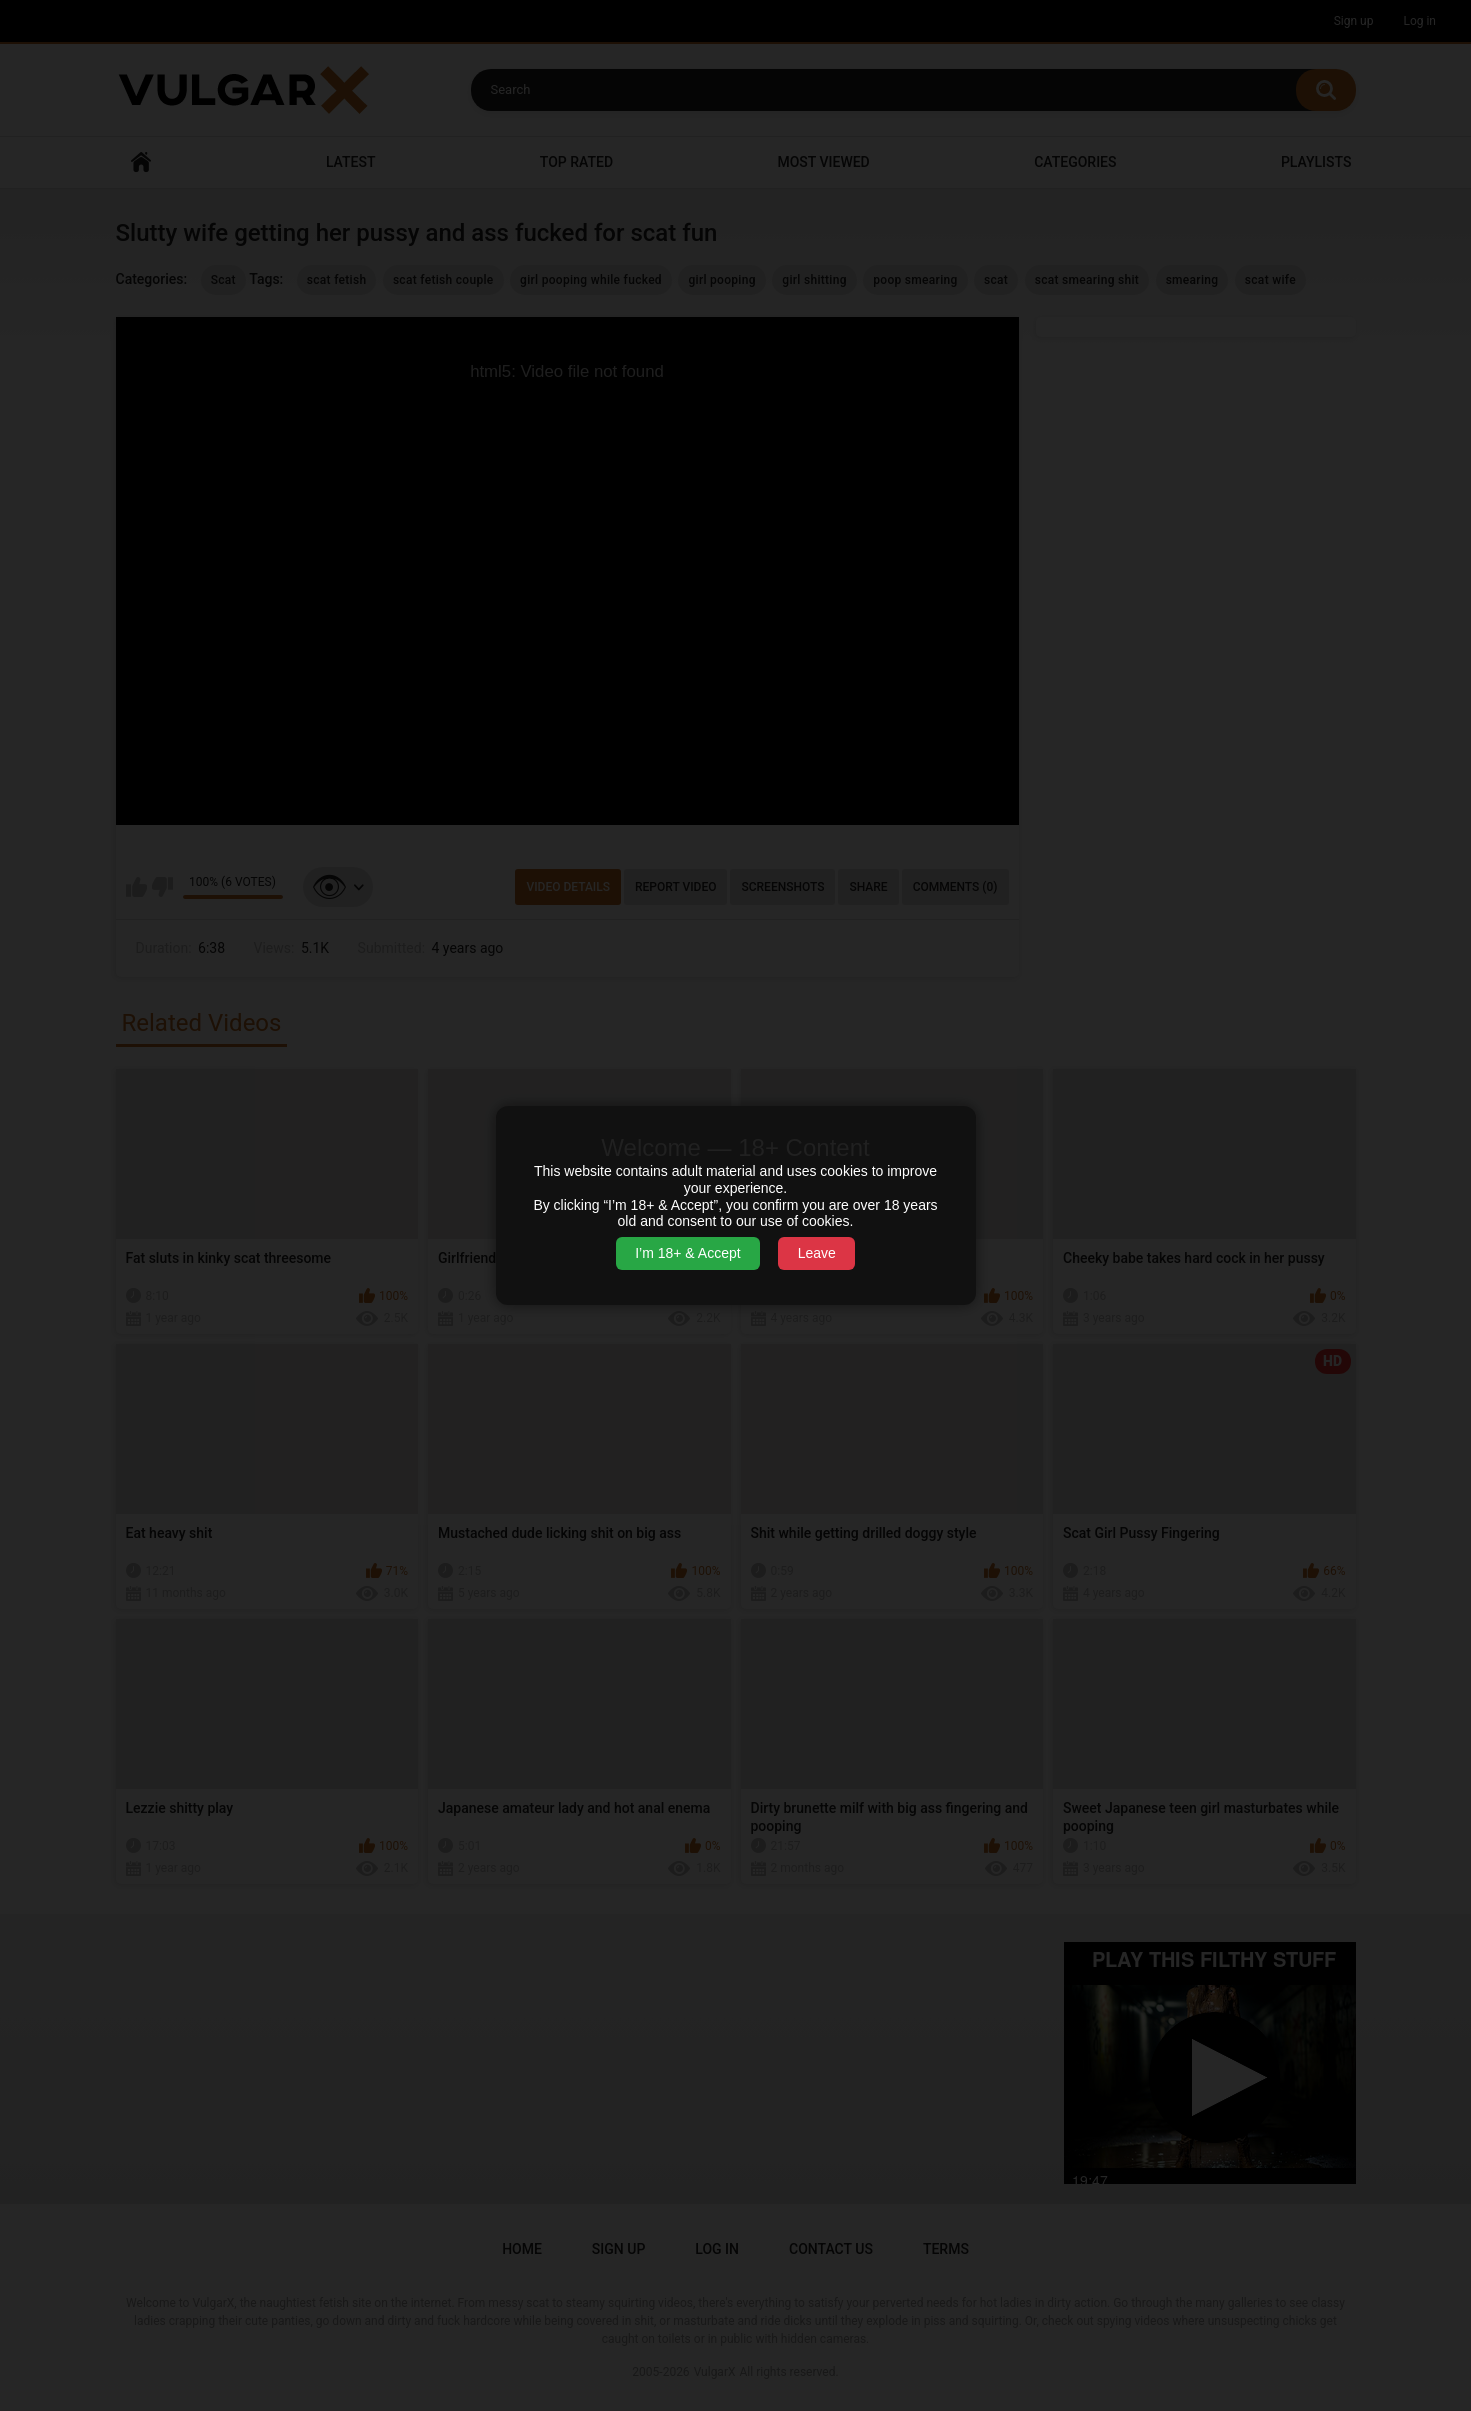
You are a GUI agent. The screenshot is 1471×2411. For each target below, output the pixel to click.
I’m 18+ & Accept (687, 1253)
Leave (817, 1253)
